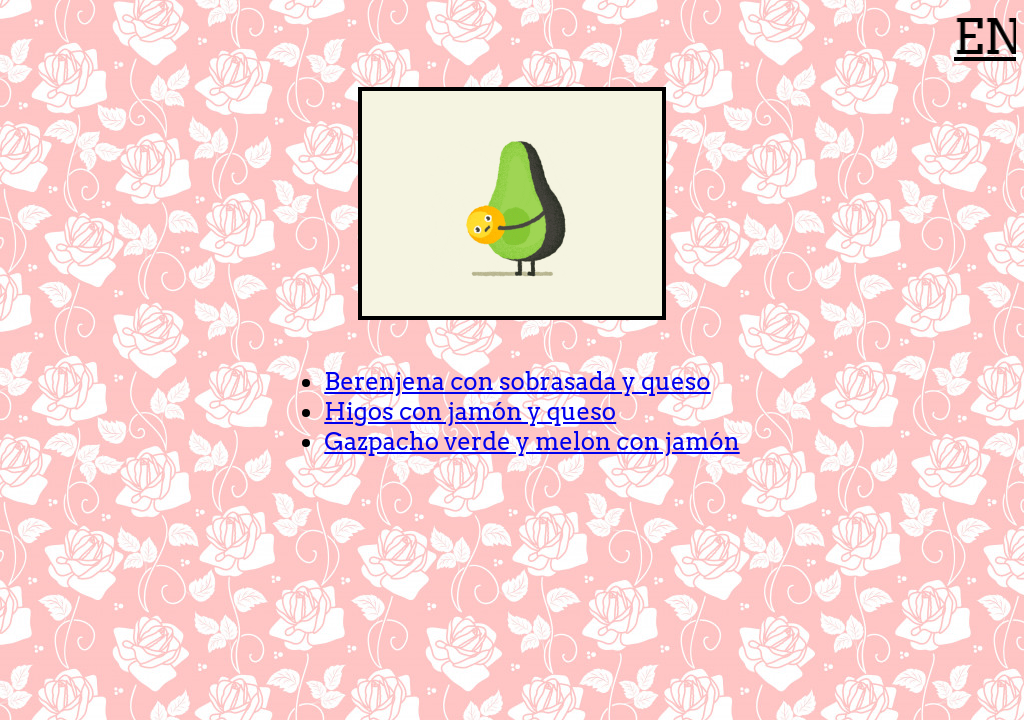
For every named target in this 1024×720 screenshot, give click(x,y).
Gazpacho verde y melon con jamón (531, 441)
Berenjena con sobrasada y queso (517, 381)
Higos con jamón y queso (470, 411)
